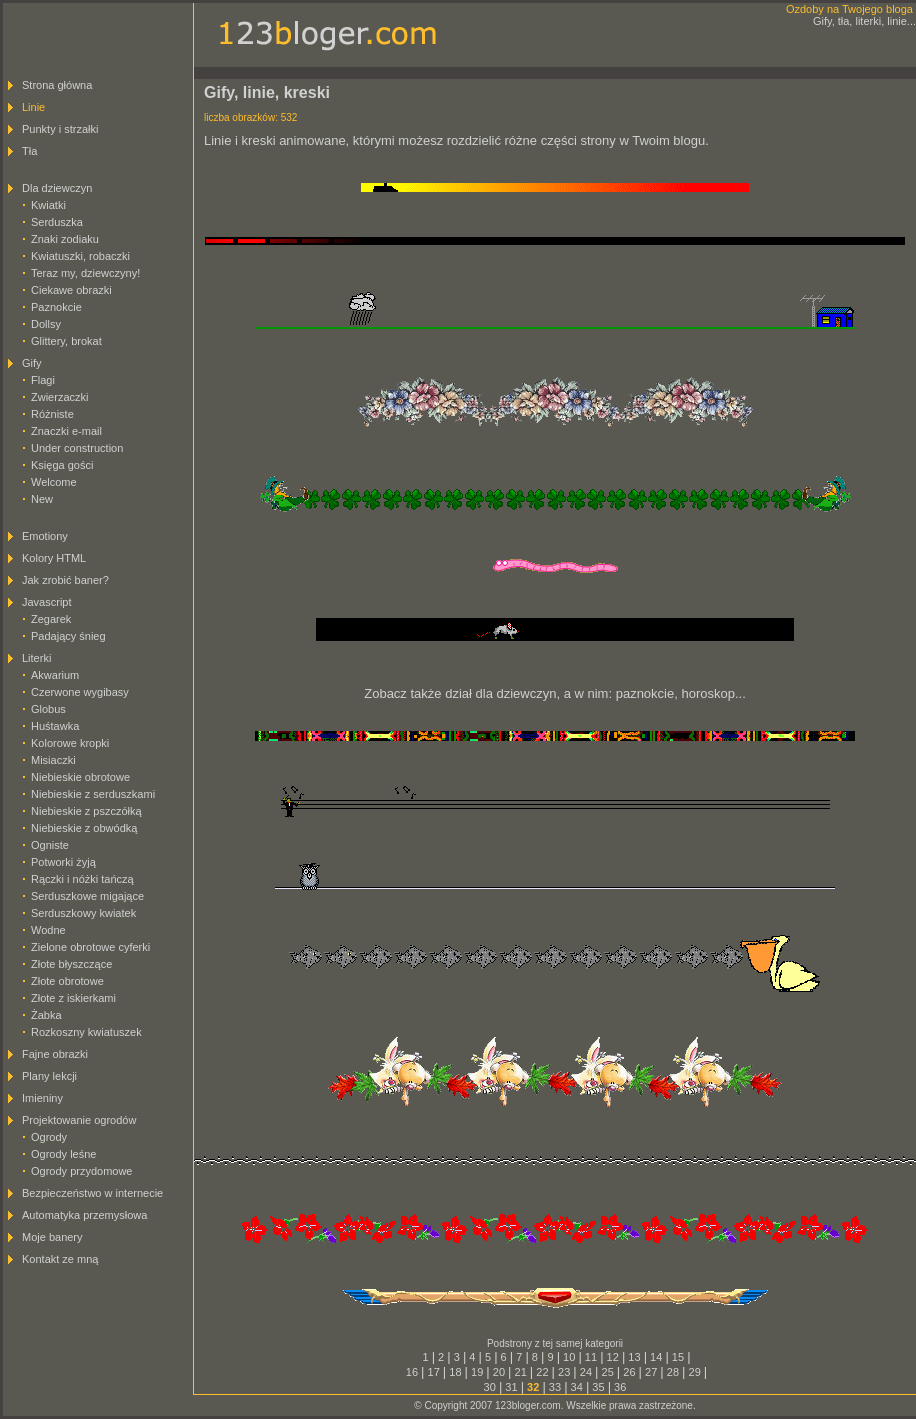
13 (634, 1357)
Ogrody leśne (63, 1154)
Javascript (47, 602)
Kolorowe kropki (70, 743)
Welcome (54, 482)
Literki (36, 658)
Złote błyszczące (71, 964)
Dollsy (46, 324)
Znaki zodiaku (65, 239)
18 (455, 1372)
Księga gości (62, 465)
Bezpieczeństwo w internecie (92, 1193)
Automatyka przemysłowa (84, 1215)
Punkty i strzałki (60, 129)
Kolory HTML (54, 558)
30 (490, 1387)
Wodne (48, 930)
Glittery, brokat (66, 341)
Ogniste (50, 845)
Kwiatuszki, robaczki (80, 256)
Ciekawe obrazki (71, 290)
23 (564, 1372)
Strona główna (57, 85)
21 (521, 1372)
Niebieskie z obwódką (84, 828)
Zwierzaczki (59, 397)
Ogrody (49, 1137)
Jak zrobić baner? (65, 580)
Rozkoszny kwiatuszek (86, 1032)
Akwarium (55, 675)
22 (542, 1372)
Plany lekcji (49, 1076)
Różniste (52, 414)
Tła (29, 151)
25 (608, 1372)
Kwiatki (48, 205)
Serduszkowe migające (87, 896)
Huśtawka (55, 726)
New (42, 499)
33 (555, 1387)
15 (678, 1357)
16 (412, 1372)
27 (651, 1372)
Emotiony (45, 536)
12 (613, 1357)
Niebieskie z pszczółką (86, 811)
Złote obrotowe (67, 981)
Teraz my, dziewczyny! (85, 273)
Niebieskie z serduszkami (93, 794)
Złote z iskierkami (73, 998)
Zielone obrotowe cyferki (90, 947)
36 (620, 1387)
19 (477, 1372)
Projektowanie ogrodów (79, 1120)
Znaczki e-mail (66, 431)
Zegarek (51, 619)
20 (499, 1372)
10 (569, 1357)
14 (656, 1357)
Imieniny (42, 1098)
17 (434, 1372)
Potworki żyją (63, 862)
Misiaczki (53, 760)
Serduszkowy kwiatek (83, 913)
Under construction (77, 448)
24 (586, 1372)
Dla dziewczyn (57, 188)
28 (673, 1372)
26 (629, 1372)
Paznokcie (56, 307)
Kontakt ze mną (60, 1259)
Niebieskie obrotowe (80, 777)
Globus (48, 709)
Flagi (43, 380)
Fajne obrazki (55, 1054)
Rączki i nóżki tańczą (82, 879)
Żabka (46, 1015)
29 (695, 1372)
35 (598, 1387)
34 (577, 1387)
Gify (32, 363)
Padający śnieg (68, 636)
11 (591, 1357)
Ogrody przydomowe (82, 1171)
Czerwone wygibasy (80, 692)
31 (511, 1387)
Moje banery (52, 1237)
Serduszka (57, 222)
